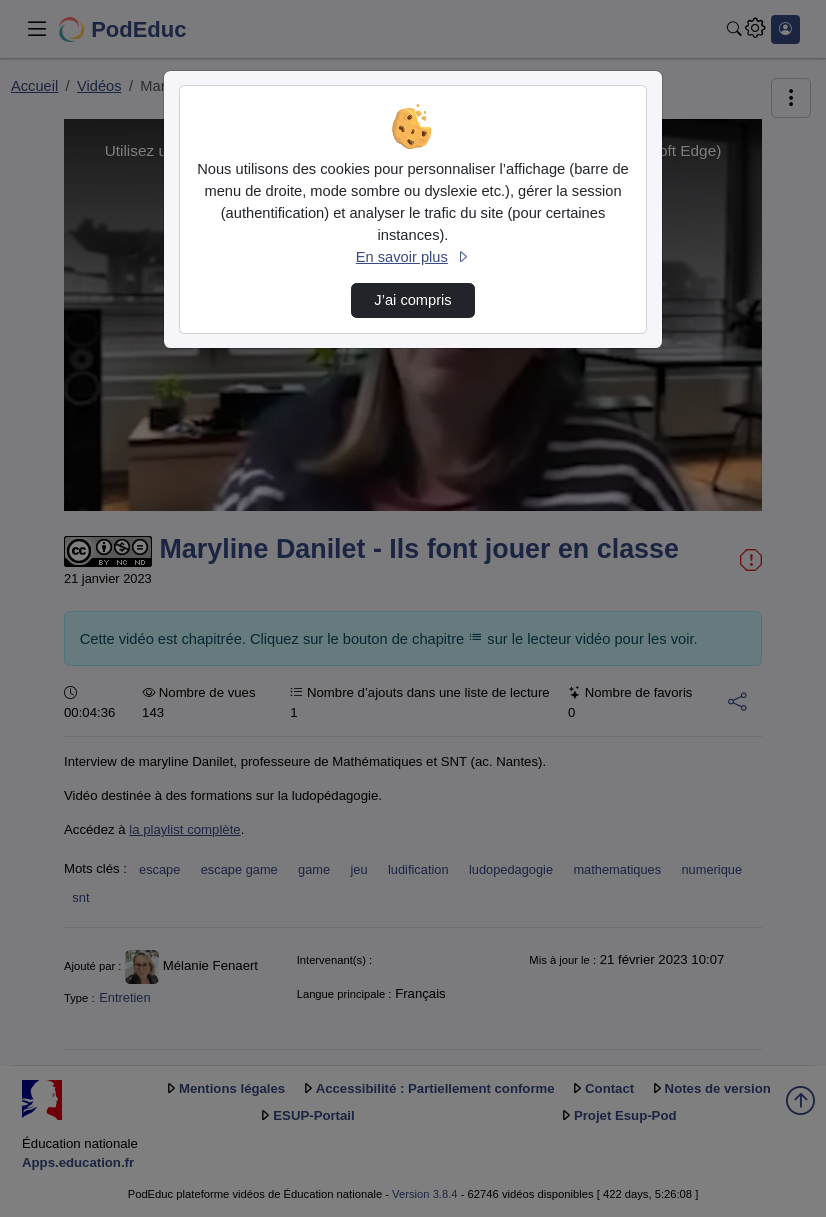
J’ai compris (412, 300)
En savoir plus (413, 257)
